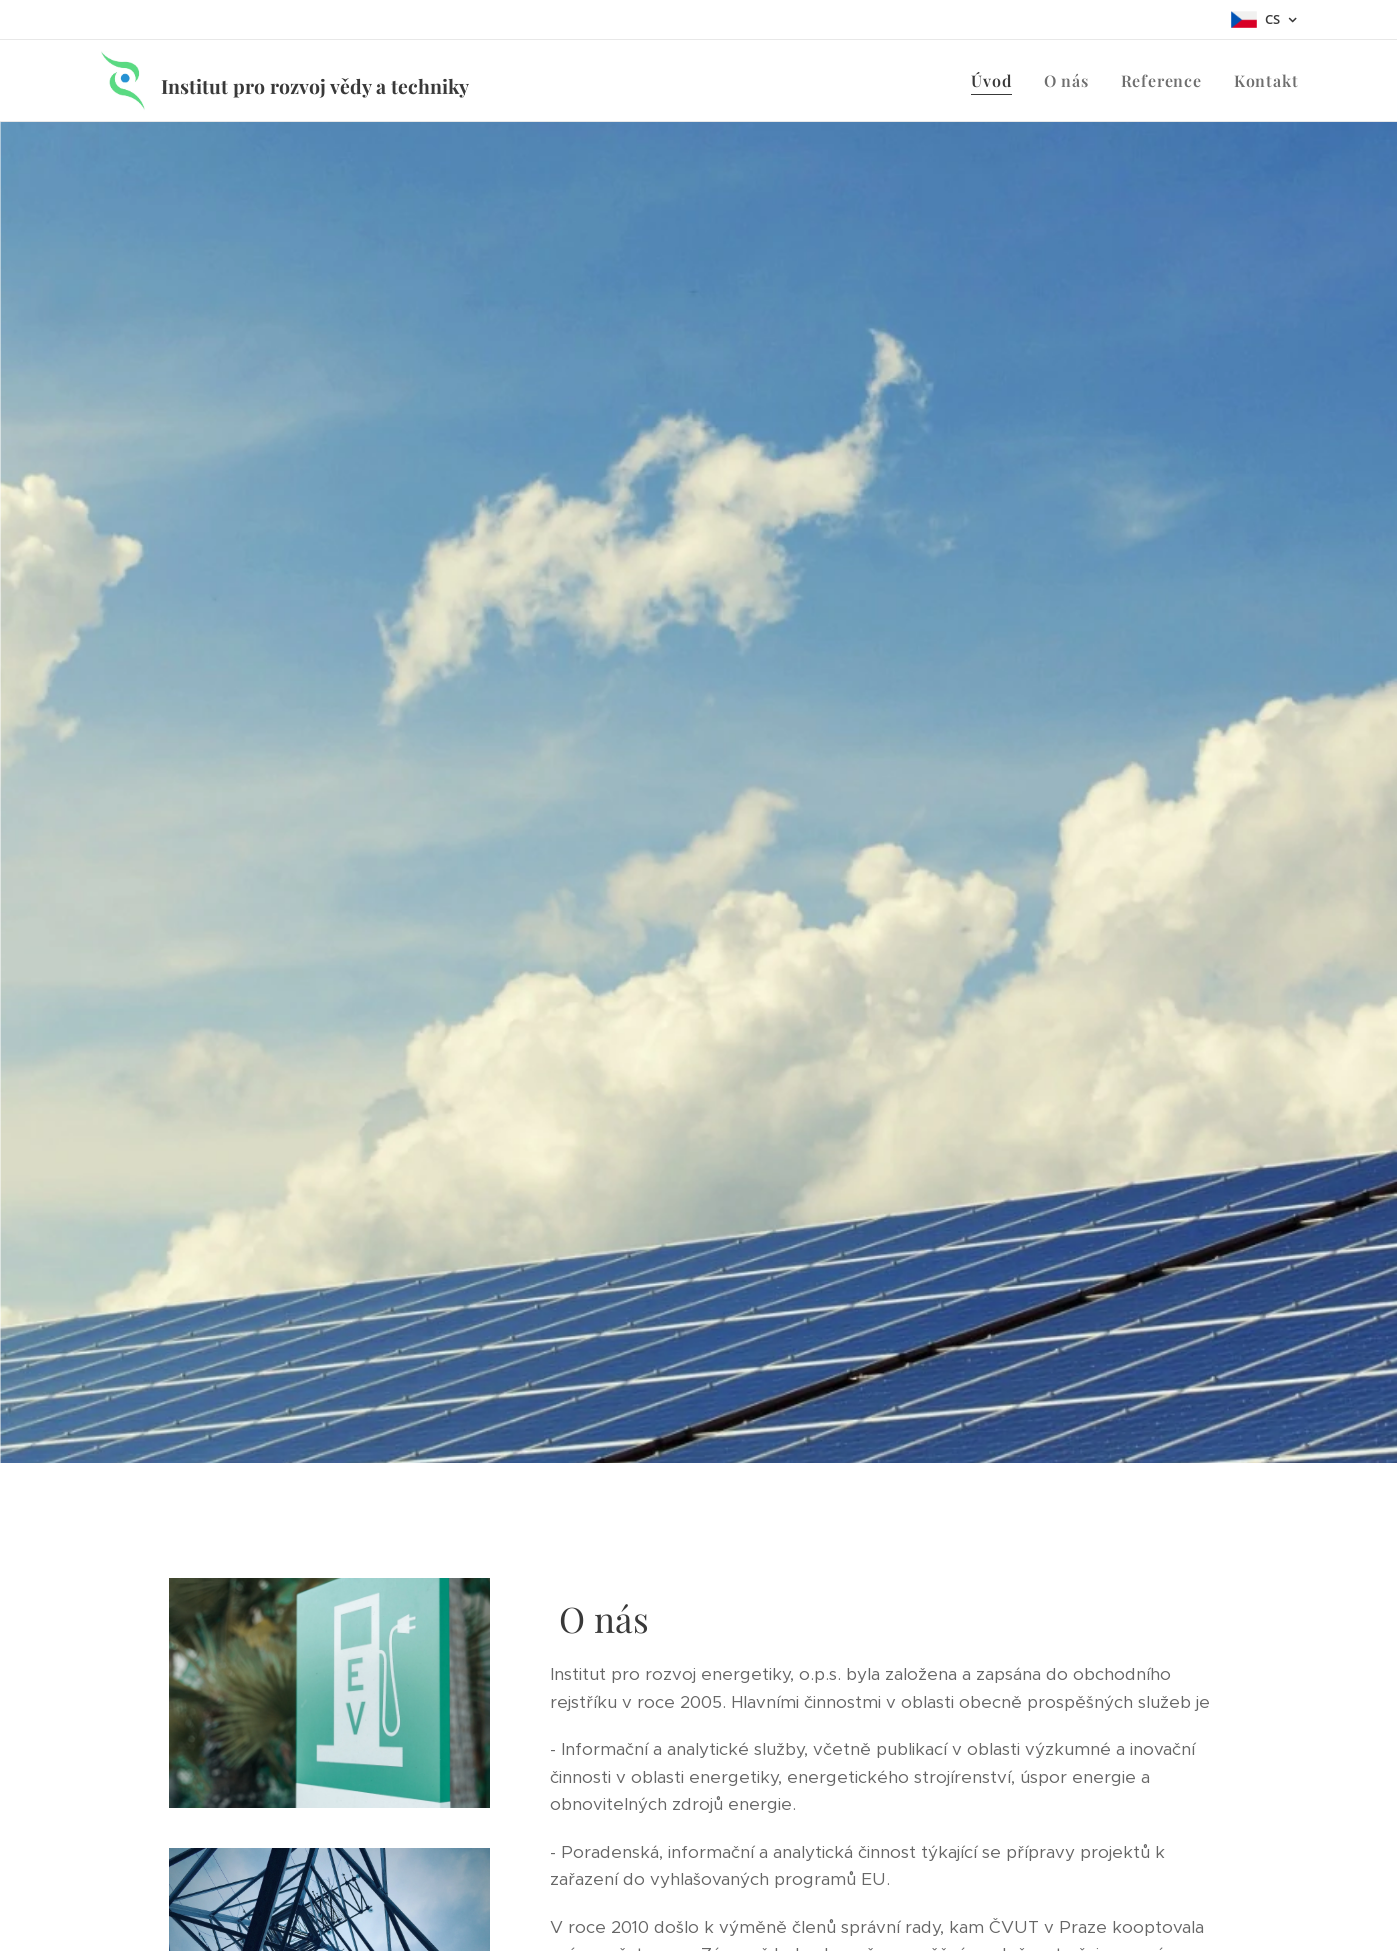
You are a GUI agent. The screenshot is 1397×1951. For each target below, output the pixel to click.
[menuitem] (996, 81)
